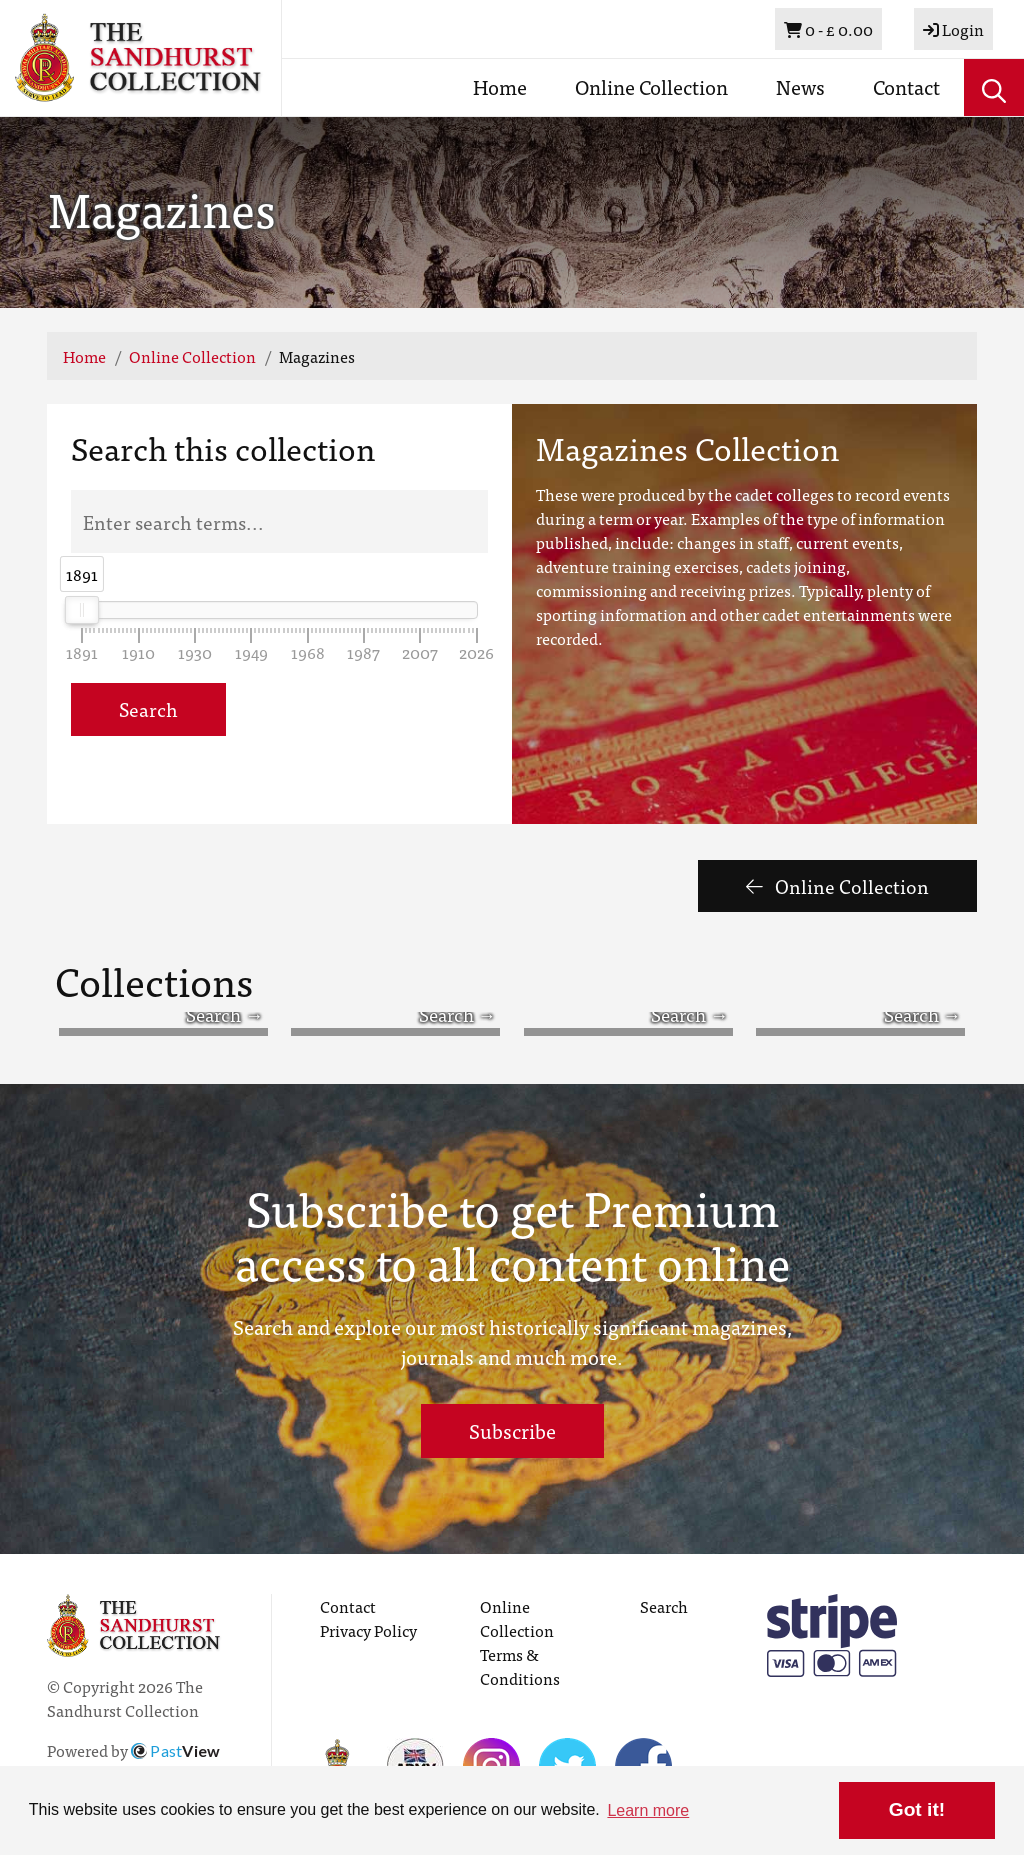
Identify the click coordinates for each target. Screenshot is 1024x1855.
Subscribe (512, 1430)
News (800, 86)
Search (148, 708)
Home (500, 86)
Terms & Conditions (520, 1666)
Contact (906, 86)
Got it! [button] (917, 1809)
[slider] (83, 610)
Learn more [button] (648, 1810)
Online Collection (651, 86)
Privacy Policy (368, 1630)
